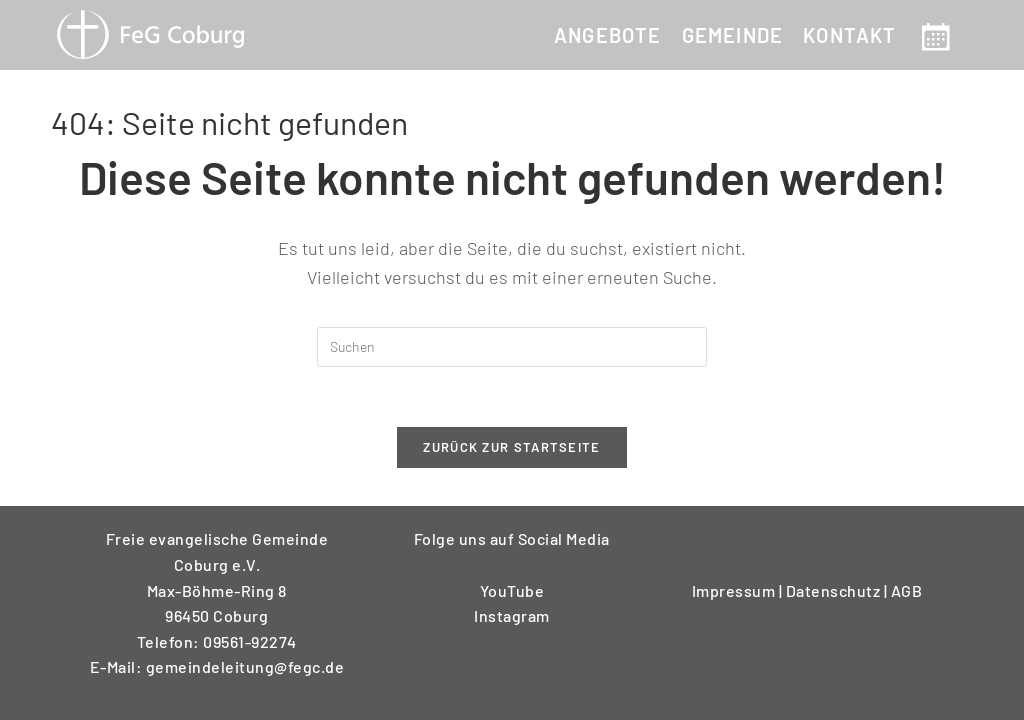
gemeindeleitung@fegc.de (245, 666)
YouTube (512, 590)
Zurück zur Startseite (511, 448)
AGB (907, 590)
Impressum (735, 590)
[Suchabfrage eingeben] (512, 347)
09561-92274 (250, 641)
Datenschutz (835, 590)
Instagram (512, 615)
